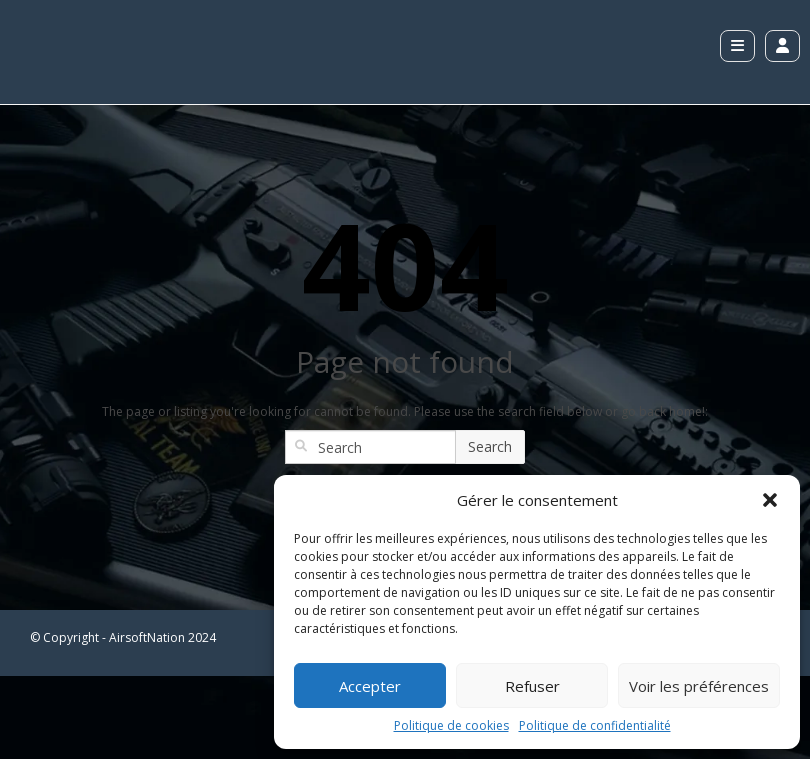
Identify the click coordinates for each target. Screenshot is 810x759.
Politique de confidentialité (595, 725)
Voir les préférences (699, 686)
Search (490, 446)
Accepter (370, 686)
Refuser (532, 686)
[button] (770, 500)
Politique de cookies (451, 725)
